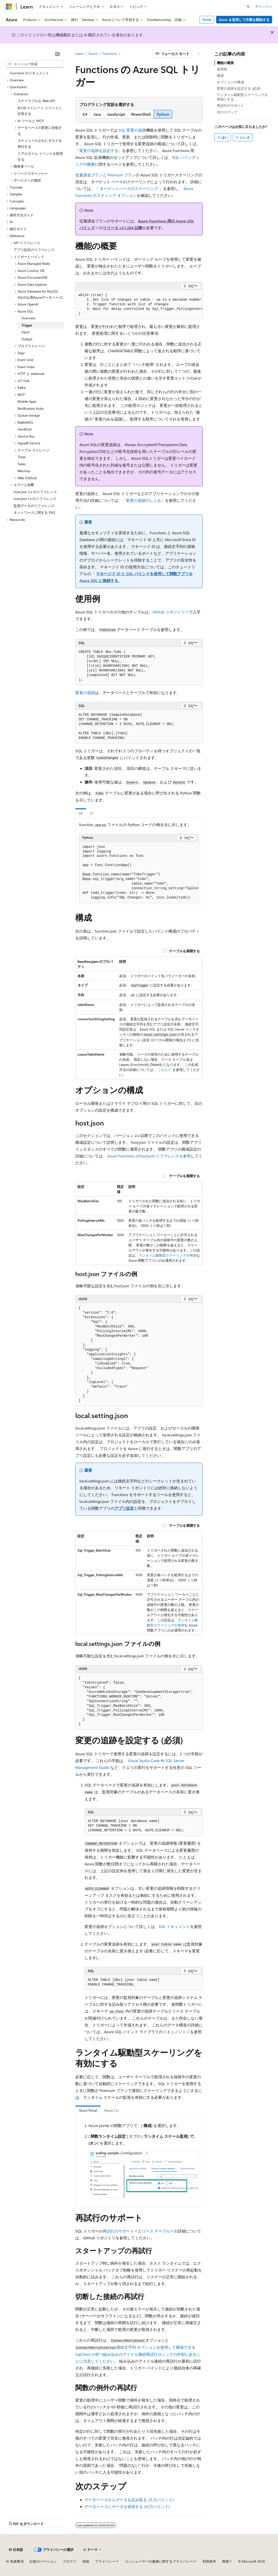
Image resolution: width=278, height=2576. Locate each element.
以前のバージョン (43, 2561)
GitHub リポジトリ (169, 611)
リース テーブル (156, 2230)
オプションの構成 (230, 82)
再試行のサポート (118, 2230)
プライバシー (105, 2561)
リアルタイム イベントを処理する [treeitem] (40, 156)
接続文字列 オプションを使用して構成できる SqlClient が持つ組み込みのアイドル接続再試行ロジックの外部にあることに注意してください (138, 2354)
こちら (163, 1069)
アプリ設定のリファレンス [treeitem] (34, 249)
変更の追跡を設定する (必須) (239, 88)
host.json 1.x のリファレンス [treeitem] (35, 498)
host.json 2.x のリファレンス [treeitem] (35, 491)
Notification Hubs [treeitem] (31, 408)
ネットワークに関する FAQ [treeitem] (34, 512)
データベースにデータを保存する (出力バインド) (127, 2506)
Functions (109, 53)
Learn (79, 53)
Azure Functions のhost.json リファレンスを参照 (149, 1155)
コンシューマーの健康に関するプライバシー (159, 2561)
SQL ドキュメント (174, 1926)
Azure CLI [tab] (111, 2110)
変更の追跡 (85, 692)
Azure (93, 53)
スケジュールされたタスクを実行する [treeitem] (40, 143)
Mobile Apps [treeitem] (27, 401)
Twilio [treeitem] (22, 464)
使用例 (222, 69)
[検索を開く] (248, 6)
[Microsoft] (9, 6)
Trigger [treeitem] (26, 325)
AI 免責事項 (15, 2561)
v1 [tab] (91, 813)
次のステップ (227, 112)
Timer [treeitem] (22, 457)
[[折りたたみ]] (57, 53)
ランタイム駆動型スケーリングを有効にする (242, 96)
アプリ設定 (124, 1508)
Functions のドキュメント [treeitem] (29, 73)
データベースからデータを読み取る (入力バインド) (129, 2499)
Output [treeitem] (26, 339)
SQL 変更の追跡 (132, 130)
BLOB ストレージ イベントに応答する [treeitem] (40, 110)
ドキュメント (174, 2031)
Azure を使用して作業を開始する (244, 19)
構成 (220, 75)
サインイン (263, 6)
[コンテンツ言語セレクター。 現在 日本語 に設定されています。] (16, 2550)
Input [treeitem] (25, 332)
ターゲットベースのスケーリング (129, 188)
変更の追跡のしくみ (143, 500)
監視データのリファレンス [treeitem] (34, 505)
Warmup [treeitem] (24, 470)
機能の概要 (225, 62)
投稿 (85, 2561)
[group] (139, 304)
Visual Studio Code (144, 1760)
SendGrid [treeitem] (24, 429)
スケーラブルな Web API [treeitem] (36, 100)
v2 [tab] (81, 813)
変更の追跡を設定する (98, 150)
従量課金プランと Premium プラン (105, 174)
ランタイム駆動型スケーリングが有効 (168, 1255)
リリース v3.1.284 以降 (122, 227)
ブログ (68, 2561)
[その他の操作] (198, 54)
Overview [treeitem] (28, 318)
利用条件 (209, 2561)
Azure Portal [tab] (88, 2110)
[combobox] (35, 64)
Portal (206, 19)
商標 (225, 2561)
